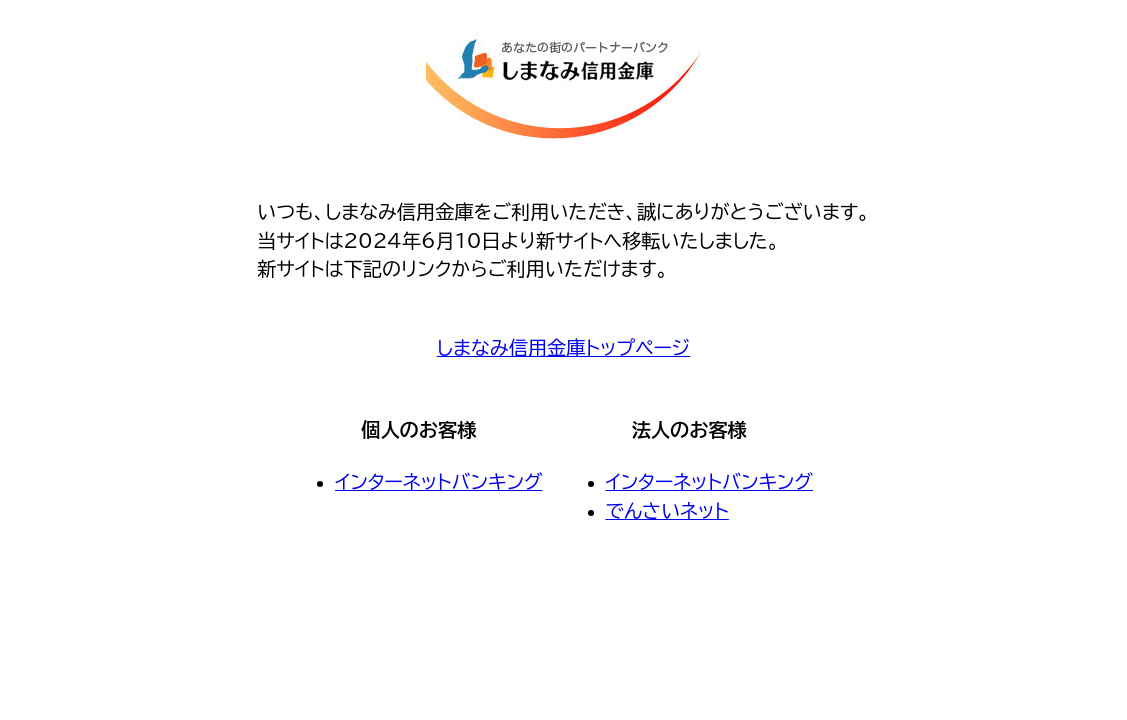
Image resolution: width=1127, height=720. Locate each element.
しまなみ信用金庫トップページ (563, 347)
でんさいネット (667, 510)
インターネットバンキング (438, 481)
